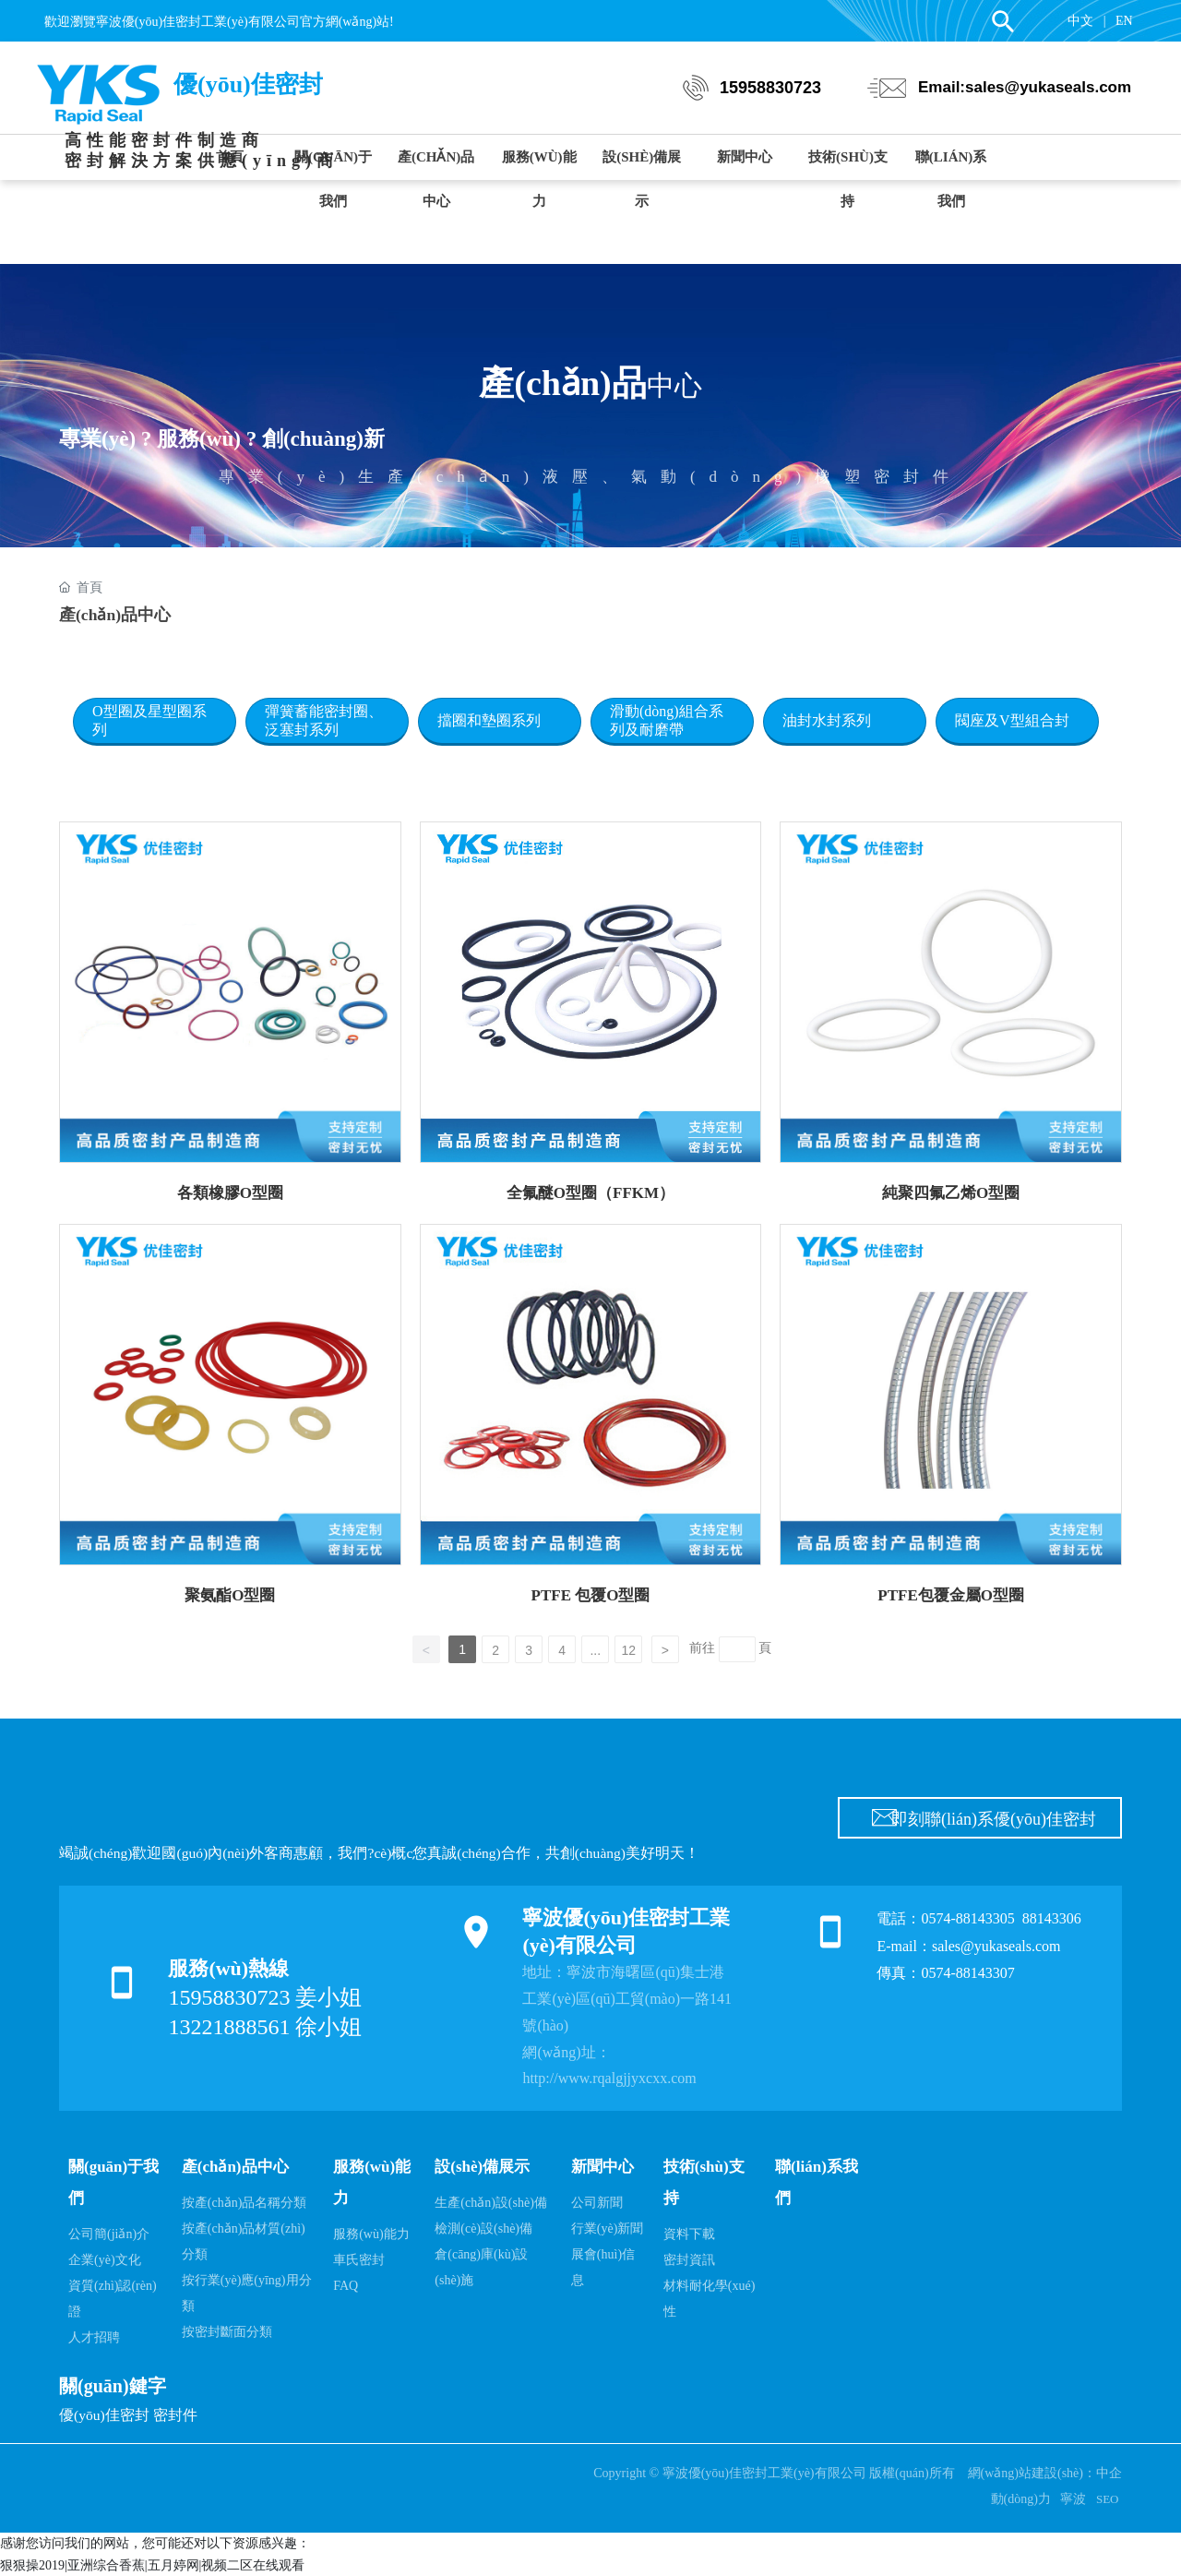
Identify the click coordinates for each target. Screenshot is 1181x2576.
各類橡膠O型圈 (230, 1193)
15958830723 (770, 87)
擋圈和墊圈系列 (489, 720)
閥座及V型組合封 (1012, 720)
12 (628, 1650)
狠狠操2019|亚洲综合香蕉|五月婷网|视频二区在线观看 (152, 2565)
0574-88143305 (967, 1918)
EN (1124, 21)
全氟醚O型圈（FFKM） (590, 1193)
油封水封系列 (826, 720)
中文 (1080, 21)
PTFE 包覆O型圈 (590, 1595)
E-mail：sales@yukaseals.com (968, 1946)
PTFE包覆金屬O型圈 (950, 1595)
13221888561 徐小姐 (265, 2027)
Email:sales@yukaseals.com (1024, 87)
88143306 (1053, 1918)
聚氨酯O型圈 (230, 1595)
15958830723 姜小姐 (265, 1997)
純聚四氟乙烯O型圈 (951, 1193)
